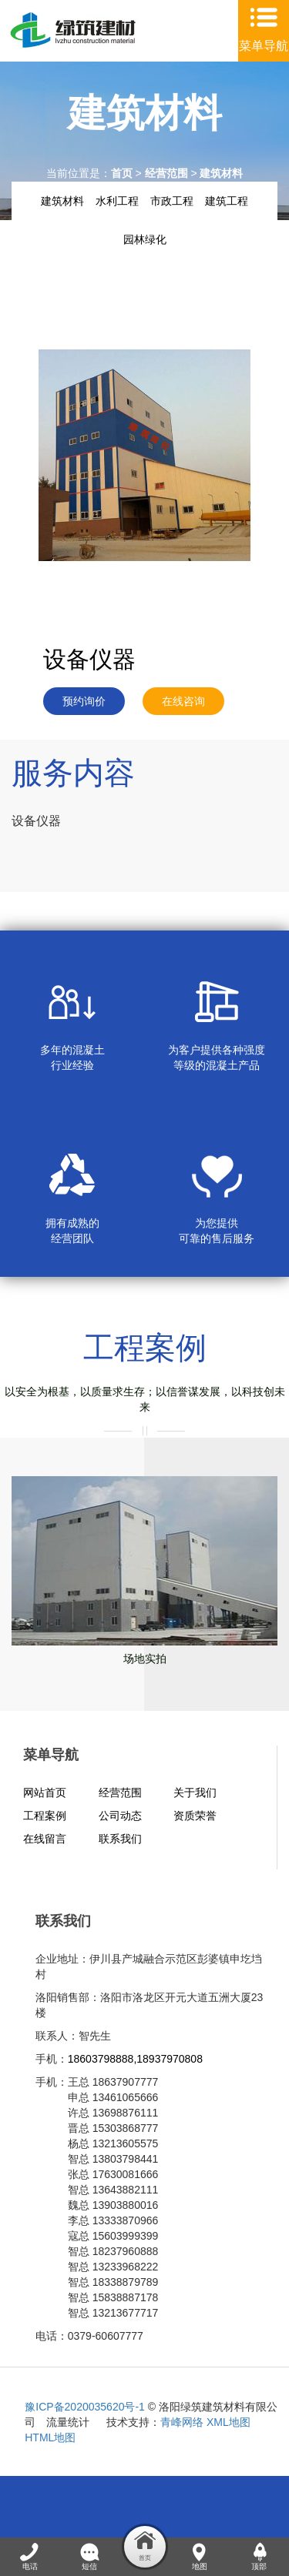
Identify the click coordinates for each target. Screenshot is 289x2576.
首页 (122, 173)
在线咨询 (183, 701)
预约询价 (84, 701)
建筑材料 (221, 173)
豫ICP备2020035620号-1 (85, 2407)
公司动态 (120, 1815)
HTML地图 (50, 2437)
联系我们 (120, 1839)
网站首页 (44, 1792)
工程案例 (44, 1815)
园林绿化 (144, 239)
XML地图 (228, 2422)
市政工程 (171, 201)
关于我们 (195, 1792)
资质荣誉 (195, 1815)
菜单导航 (263, 45)
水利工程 (117, 201)
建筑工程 (226, 201)
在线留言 (44, 1839)
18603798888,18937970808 (135, 2059)
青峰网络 (181, 2422)
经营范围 (166, 173)
